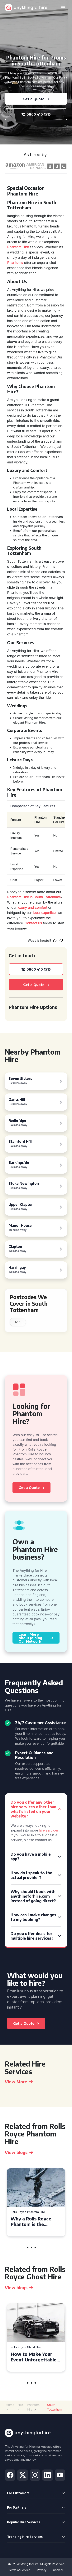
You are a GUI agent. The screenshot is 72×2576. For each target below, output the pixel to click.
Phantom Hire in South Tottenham (34, 897)
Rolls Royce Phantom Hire (28, 2212)
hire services (49, 1830)
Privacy (41, 2570)
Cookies (58, 2570)
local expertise (44, 913)
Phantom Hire (18, 247)
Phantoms (15, 263)
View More (19, 2081)
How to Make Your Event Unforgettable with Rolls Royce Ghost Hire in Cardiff (33, 2356)
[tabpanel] (36, 2202)
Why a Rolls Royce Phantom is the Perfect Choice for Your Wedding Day (31, 2221)
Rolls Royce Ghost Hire (26, 2347)
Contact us (33, 923)
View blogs (19, 2152)
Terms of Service (19, 2570)
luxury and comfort (32, 907)
